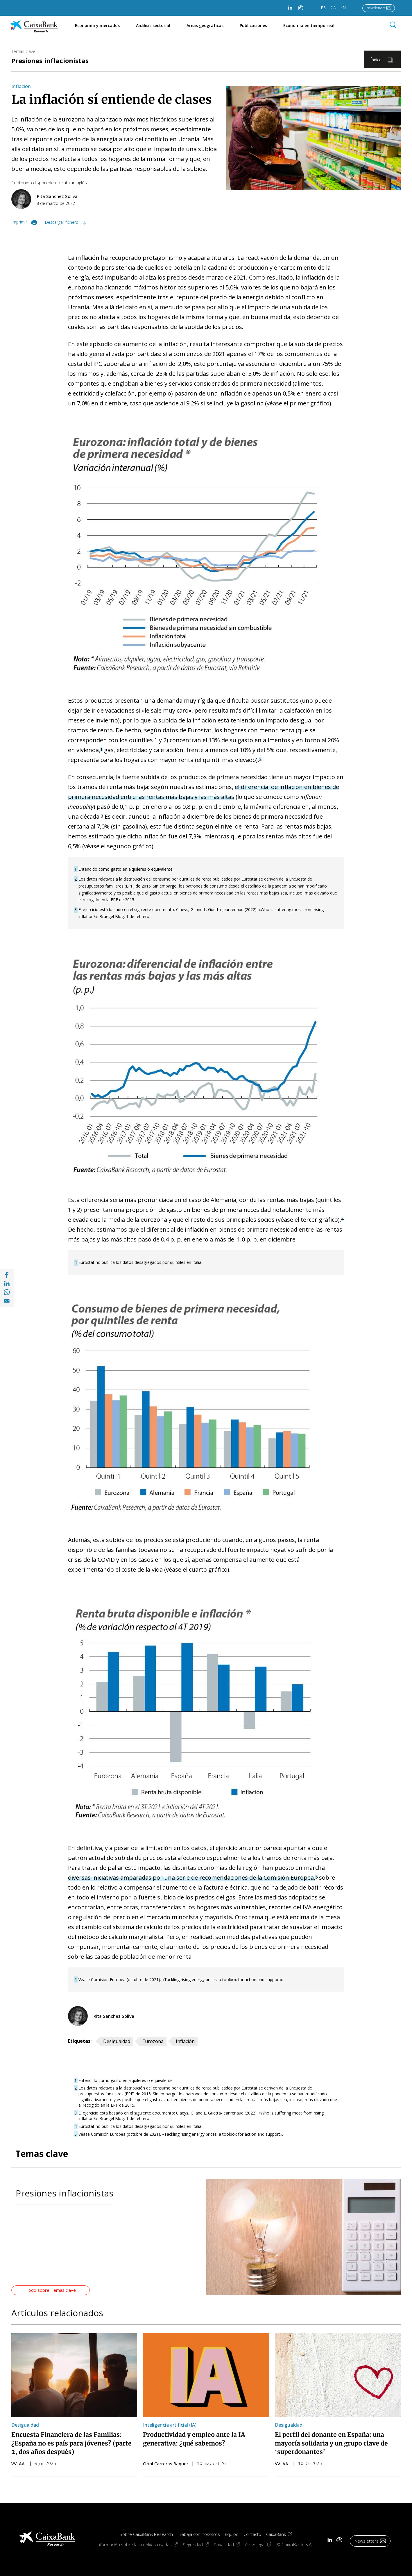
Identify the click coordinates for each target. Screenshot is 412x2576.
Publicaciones (253, 25)
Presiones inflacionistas (50, 60)
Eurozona (153, 2041)
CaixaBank (281, 2534)
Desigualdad (116, 2041)
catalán (69, 182)
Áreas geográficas (205, 25)
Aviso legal (260, 2545)
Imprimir (19, 222)
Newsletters (375, 8)
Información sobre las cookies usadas (139, 2545)
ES (323, 7)
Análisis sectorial (153, 25)
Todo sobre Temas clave (51, 2290)
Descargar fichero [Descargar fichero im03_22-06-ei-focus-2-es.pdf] (62, 222)
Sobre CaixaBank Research (146, 2534)
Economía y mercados (97, 25)
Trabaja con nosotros (199, 2534)
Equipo (232, 2534)
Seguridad (198, 2545)
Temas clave (23, 51)
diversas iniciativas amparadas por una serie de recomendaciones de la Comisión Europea (191, 1877)
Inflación (21, 86)
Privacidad (229, 2545)
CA (333, 7)
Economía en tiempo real (312, 25)
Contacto (252, 2534)
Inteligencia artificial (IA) (169, 2425)
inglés (81, 182)
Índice (375, 59)
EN (343, 7)
